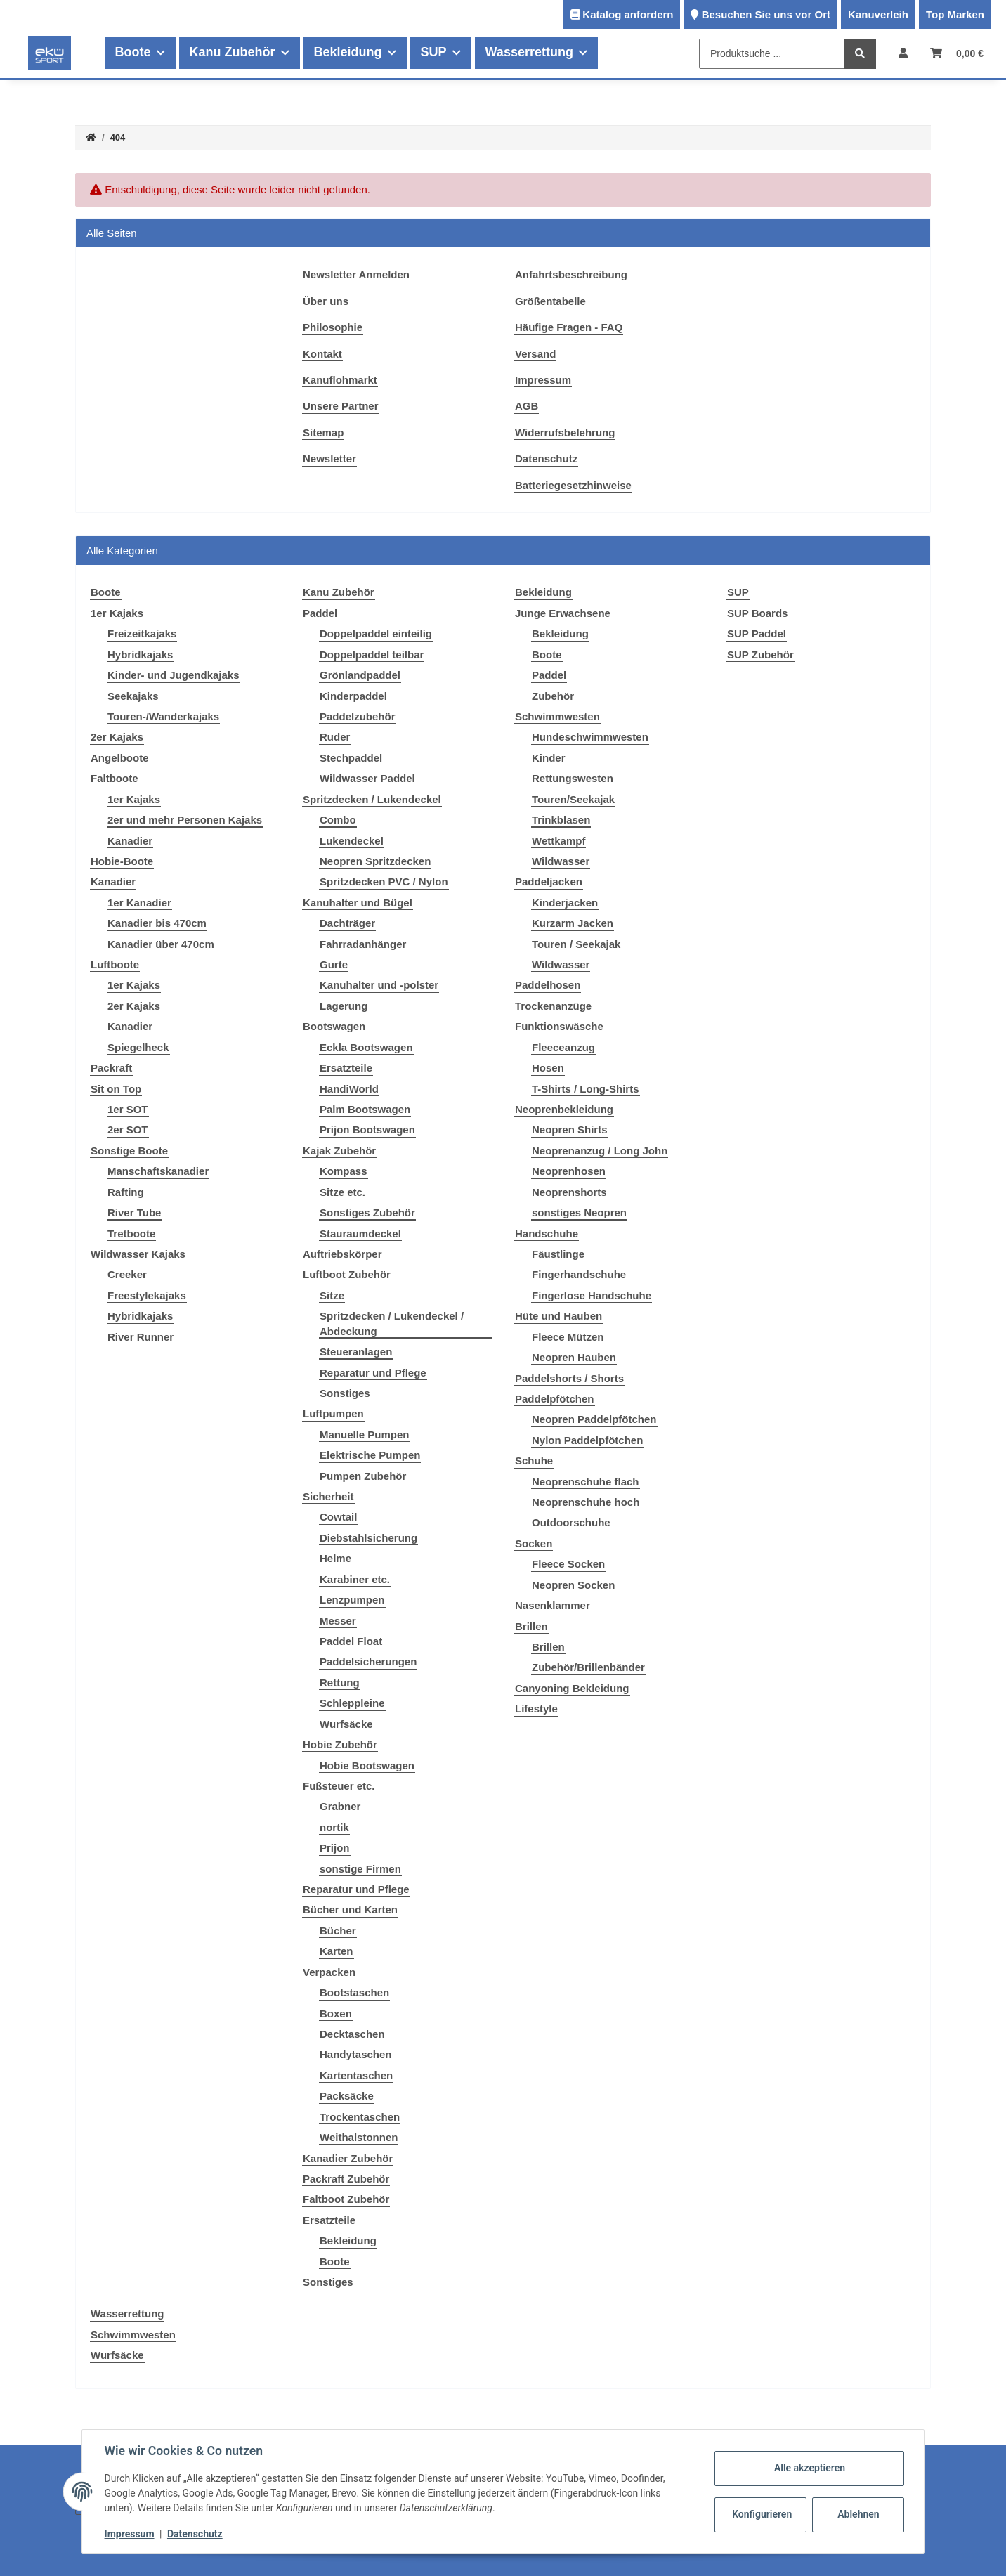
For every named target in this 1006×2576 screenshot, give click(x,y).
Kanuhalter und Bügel (357, 903)
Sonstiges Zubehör (367, 1212)
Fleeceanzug (563, 1047)
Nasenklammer (552, 1605)
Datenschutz (546, 458)
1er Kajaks (117, 613)
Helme (335, 1558)
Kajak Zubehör (339, 1151)
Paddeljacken (548, 881)
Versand (535, 354)
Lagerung (343, 1006)
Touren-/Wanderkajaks (163, 716)
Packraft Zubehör (346, 2179)
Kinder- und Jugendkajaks (173, 675)
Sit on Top (116, 1089)
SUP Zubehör (760, 655)
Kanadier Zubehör (348, 2158)
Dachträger (347, 923)
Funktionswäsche (559, 1026)
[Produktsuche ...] (771, 54)
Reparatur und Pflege (373, 1373)
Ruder (335, 737)
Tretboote (131, 1234)
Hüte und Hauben (558, 1316)
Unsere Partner (341, 406)
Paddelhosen (547, 985)
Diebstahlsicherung (368, 1538)
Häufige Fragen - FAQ (568, 327)
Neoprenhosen (569, 1171)
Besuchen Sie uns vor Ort (766, 14)
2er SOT (127, 1130)
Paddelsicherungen (368, 1661)
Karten (336, 1951)
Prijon (335, 1848)
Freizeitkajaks (141, 633)
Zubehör (553, 696)
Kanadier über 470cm (160, 944)
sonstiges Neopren (579, 1212)
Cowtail (338, 1517)
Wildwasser (560, 861)
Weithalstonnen (359, 2137)
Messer (338, 1621)
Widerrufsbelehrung (565, 432)
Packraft (111, 1068)
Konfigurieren (762, 2514)
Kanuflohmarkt (340, 380)
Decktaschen (352, 2034)
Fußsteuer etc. (339, 1786)
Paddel (320, 613)
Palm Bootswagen (365, 1109)
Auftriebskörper (342, 1254)
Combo (338, 820)
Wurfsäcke (346, 1724)
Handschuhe (546, 1234)
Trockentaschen (360, 2117)
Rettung (340, 1683)
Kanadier (129, 841)
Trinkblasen (561, 820)
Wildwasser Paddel (367, 778)
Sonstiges (345, 1393)
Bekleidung (348, 2240)
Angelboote (120, 758)
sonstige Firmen (360, 1869)
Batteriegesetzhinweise (573, 485)
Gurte (334, 964)
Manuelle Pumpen (365, 1434)
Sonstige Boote (129, 1151)
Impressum (543, 380)
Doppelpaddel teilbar (372, 655)
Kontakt (322, 354)
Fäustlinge (558, 1254)
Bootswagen (334, 1026)
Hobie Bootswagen (367, 1765)
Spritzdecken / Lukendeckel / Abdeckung (392, 1323)
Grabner (340, 1806)
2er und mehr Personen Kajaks (184, 820)
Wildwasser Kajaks (138, 1254)
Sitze (332, 1295)
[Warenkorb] (957, 53)
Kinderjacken (565, 903)
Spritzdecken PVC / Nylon (384, 881)
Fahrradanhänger (363, 944)
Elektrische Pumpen (370, 1455)
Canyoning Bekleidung (572, 1688)
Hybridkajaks (140, 655)
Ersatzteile (346, 1068)
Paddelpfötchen (554, 1399)
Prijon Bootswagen (367, 1130)
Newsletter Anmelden (356, 274)
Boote (335, 2262)
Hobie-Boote (122, 861)
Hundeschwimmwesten (590, 737)
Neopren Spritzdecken (375, 861)
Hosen (548, 1068)
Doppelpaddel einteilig (376, 633)
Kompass (343, 1171)
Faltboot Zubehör (346, 2199)
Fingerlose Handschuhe (591, 1295)
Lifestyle (536, 1709)
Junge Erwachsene (562, 613)
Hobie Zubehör (340, 1744)
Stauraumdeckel (360, 1234)
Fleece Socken (568, 1564)
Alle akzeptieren (808, 2467)
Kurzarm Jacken (572, 923)
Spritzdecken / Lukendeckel (372, 799)
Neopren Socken (573, 1585)
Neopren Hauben (574, 1357)
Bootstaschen (354, 1992)
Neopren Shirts (570, 1130)
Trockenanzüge (553, 1006)
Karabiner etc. (355, 1579)
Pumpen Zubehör (363, 1476)
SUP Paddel (756, 633)
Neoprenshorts (569, 1192)
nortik (334, 1827)
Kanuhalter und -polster (379, 985)
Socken (533, 1543)
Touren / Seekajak (576, 944)
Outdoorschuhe (571, 1522)
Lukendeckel (352, 841)
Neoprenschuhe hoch (585, 1502)
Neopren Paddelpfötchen (594, 1419)
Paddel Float (351, 1641)
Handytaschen (356, 2054)
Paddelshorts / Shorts (569, 1378)
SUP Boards (757, 613)
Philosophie (332, 327)
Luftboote (115, 964)
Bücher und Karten (350, 1909)
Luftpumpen (333, 1413)
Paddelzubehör (358, 716)
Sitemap (323, 432)
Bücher (338, 1931)
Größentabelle (550, 301)
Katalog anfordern (627, 14)
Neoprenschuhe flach (585, 1482)
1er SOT (127, 1109)
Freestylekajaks (146, 1295)
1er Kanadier (139, 903)
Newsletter (329, 458)
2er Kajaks (117, 737)
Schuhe (534, 1460)
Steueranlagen (356, 1352)
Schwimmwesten (557, 716)
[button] (903, 53)
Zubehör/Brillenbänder (588, 1667)
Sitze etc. (342, 1192)
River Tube (134, 1212)
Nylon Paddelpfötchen (587, 1440)
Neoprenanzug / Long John (599, 1151)
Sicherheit (328, 1496)
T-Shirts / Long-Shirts (585, 1089)
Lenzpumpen (352, 1600)
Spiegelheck (138, 1047)
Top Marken (955, 14)
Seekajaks (133, 696)
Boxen (336, 2013)
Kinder (549, 758)
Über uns (325, 301)
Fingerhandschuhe (579, 1274)
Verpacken (329, 1972)
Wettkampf (558, 841)
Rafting (125, 1192)
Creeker (127, 1274)
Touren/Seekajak (573, 799)
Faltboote (114, 778)
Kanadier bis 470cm (157, 923)
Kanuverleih (878, 14)
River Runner (140, 1337)
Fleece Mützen (568, 1337)
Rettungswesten (572, 778)
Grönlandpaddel (360, 675)
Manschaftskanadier (158, 1171)
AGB (526, 406)
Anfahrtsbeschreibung (571, 274)
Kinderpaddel (353, 696)
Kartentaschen (356, 2075)
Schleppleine (352, 1703)
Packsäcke (347, 2096)
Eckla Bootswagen (366, 1047)
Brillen (531, 1626)
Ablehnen (858, 2514)
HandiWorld (349, 1089)
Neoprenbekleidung (564, 1109)
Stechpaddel (351, 758)
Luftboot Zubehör (347, 1274)
